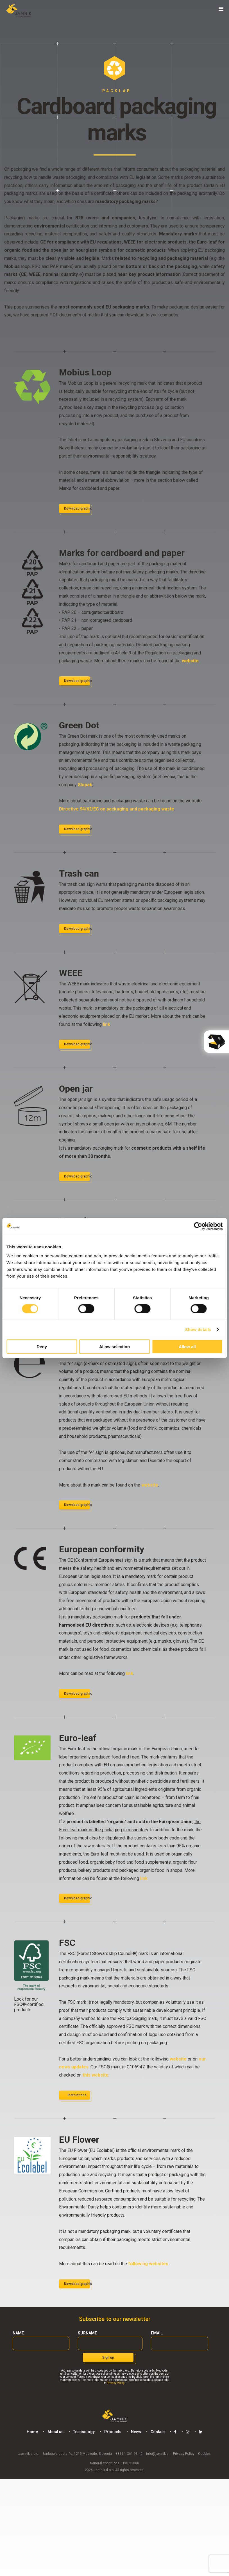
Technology (84, 2431)
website (190, 660)
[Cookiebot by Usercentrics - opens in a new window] (198, 1226)
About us (55, 2431)
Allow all (187, 1346)
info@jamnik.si (157, 2454)
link (106, 1024)
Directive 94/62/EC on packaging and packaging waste (116, 809)
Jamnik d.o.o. (28, 2454)
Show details (198, 1329)
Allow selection (114, 1346)
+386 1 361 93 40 (128, 2454)
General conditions (104, 2463)
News (136, 2431)
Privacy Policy (115, 2382)
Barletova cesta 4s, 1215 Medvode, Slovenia (77, 2454)
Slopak (85, 784)
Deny (42, 1346)
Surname (87, 2333)
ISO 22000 (131, 2463)
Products (112, 2431)
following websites (148, 2263)
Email (157, 2333)
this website (95, 2075)
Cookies (204, 2454)
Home (32, 2431)
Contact (158, 2431)
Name (18, 2333)
